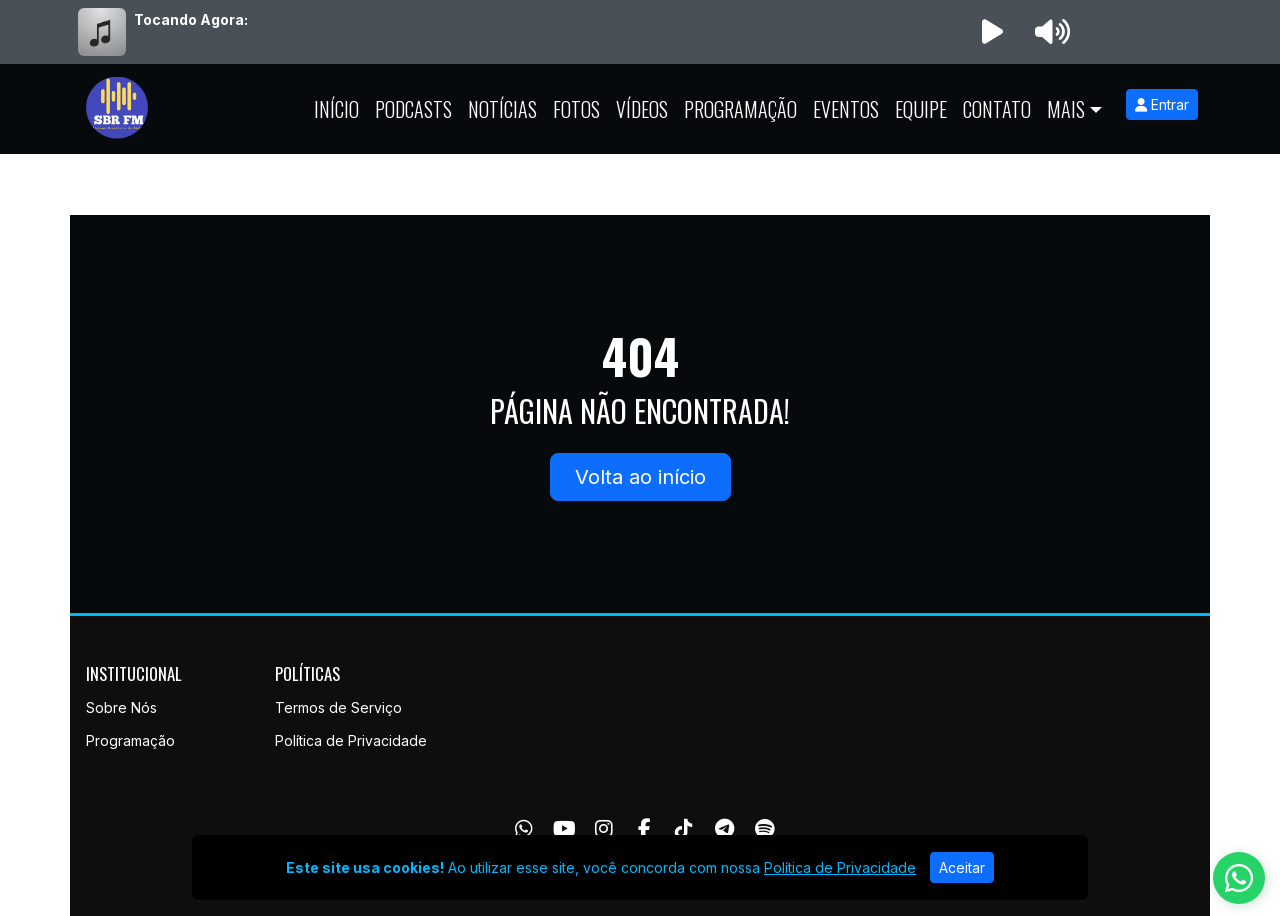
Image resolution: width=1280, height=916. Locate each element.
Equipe (921, 109)
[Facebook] (644, 829)
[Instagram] (604, 829)
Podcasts (413, 109)
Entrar (1162, 104)
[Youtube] (564, 829)
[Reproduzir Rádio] (992, 32)
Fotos (576, 109)
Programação (740, 109)
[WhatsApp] (524, 829)
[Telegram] (724, 829)
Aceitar (962, 867)
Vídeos (642, 109)
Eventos (846, 109)
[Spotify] (764, 829)
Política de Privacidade (351, 740)
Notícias (502, 109)
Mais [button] (1066, 109)
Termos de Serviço (338, 707)
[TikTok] (684, 829)
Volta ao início (640, 477)
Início (336, 109)
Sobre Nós (121, 707)
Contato (997, 109)
